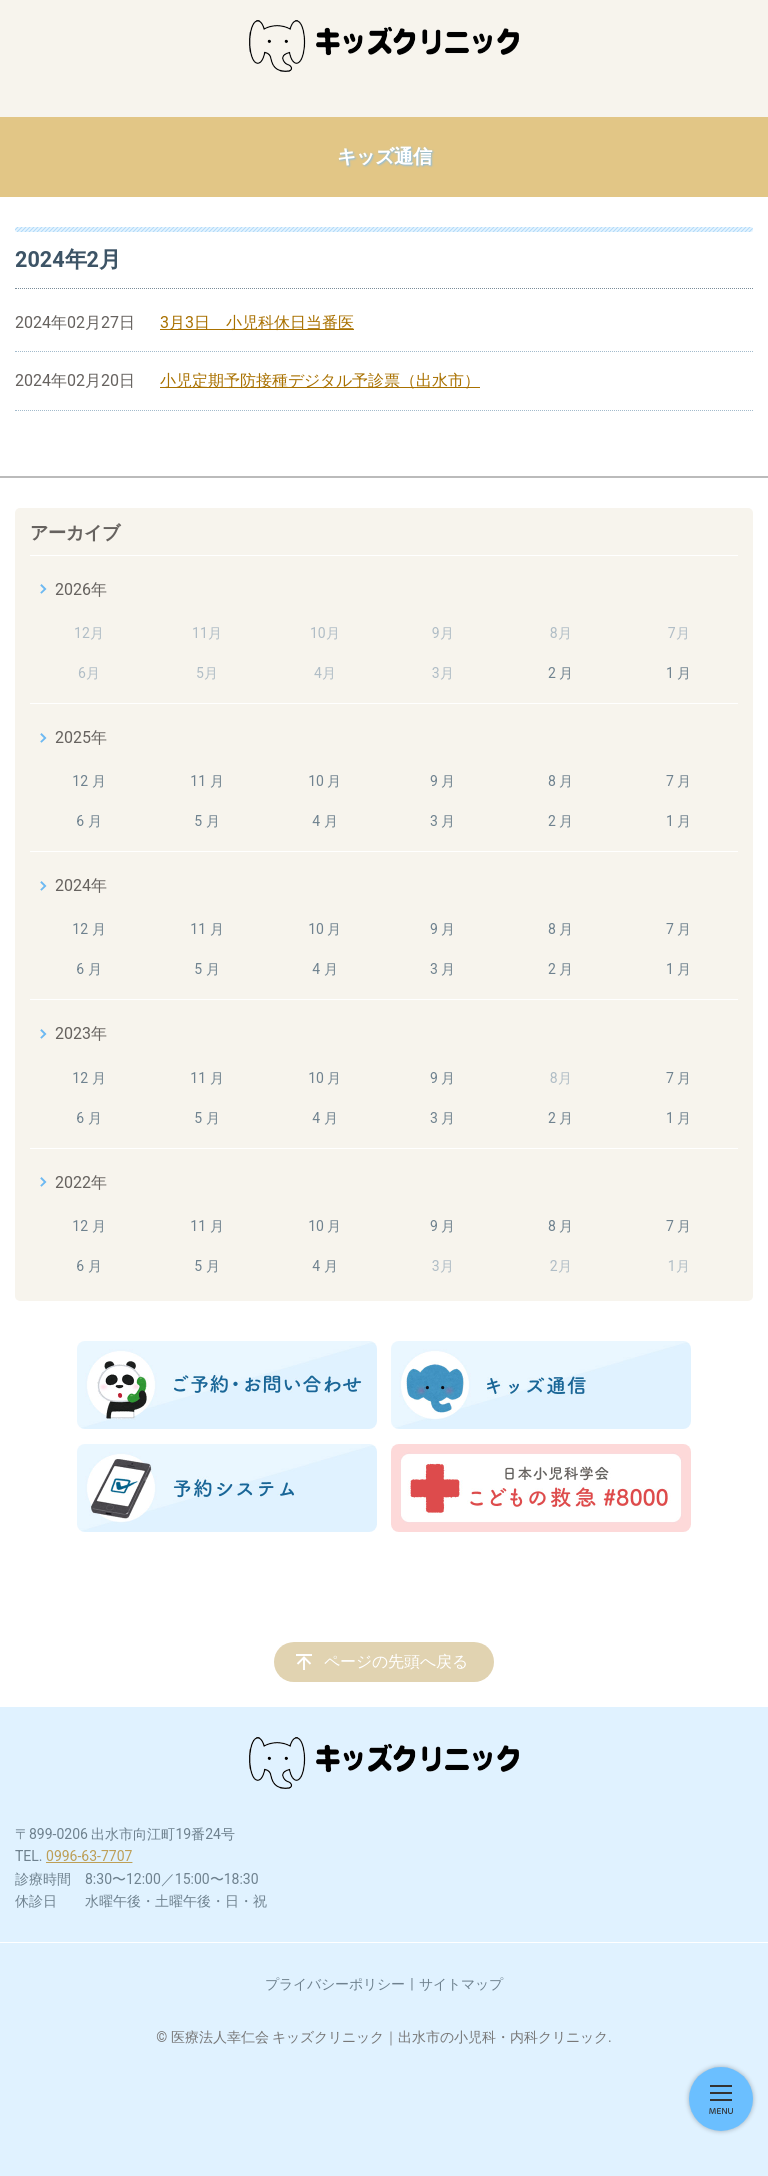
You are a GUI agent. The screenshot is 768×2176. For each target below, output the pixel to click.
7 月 (678, 781)
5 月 (206, 821)
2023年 (81, 1033)
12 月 (88, 781)
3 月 (442, 821)
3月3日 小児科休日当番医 (257, 322)
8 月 (560, 781)
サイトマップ (461, 1984)
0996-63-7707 (89, 1856)
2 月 (560, 673)
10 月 (324, 781)
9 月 (442, 781)
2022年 (81, 1182)
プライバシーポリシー (335, 1984)
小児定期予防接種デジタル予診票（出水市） (320, 380)
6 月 (88, 821)
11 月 (206, 781)
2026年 (81, 589)
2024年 (81, 885)
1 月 (678, 673)
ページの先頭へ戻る (396, 1661)
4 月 (324, 821)
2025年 (81, 737)
